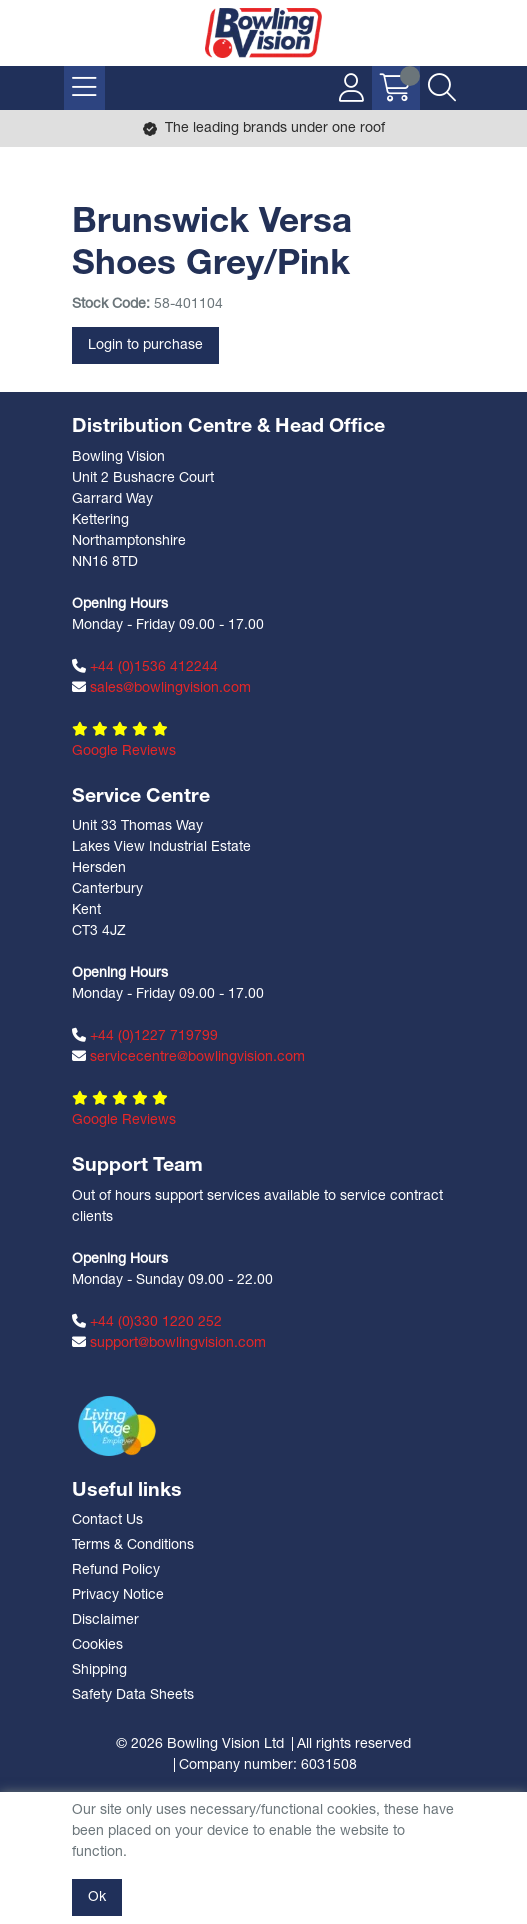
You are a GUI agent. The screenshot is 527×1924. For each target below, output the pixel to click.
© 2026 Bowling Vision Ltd (200, 1744)
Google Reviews (124, 751)
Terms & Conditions (133, 1545)
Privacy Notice (118, 1595)
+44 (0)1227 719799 (145, 1036)
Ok (97, 1897)
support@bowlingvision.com (169, 1343)
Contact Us (107, 1520)
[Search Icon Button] (442, 88)
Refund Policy (116, 1570)
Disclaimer (105, 1620)
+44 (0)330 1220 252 (147, 1322)
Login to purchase (145, 345)
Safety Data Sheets (133, 1695)
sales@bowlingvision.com (161, 688)
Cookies (97, 1645)
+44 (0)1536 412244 (145, 667)
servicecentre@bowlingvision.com (188, 1057)
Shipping (99, 1670)
